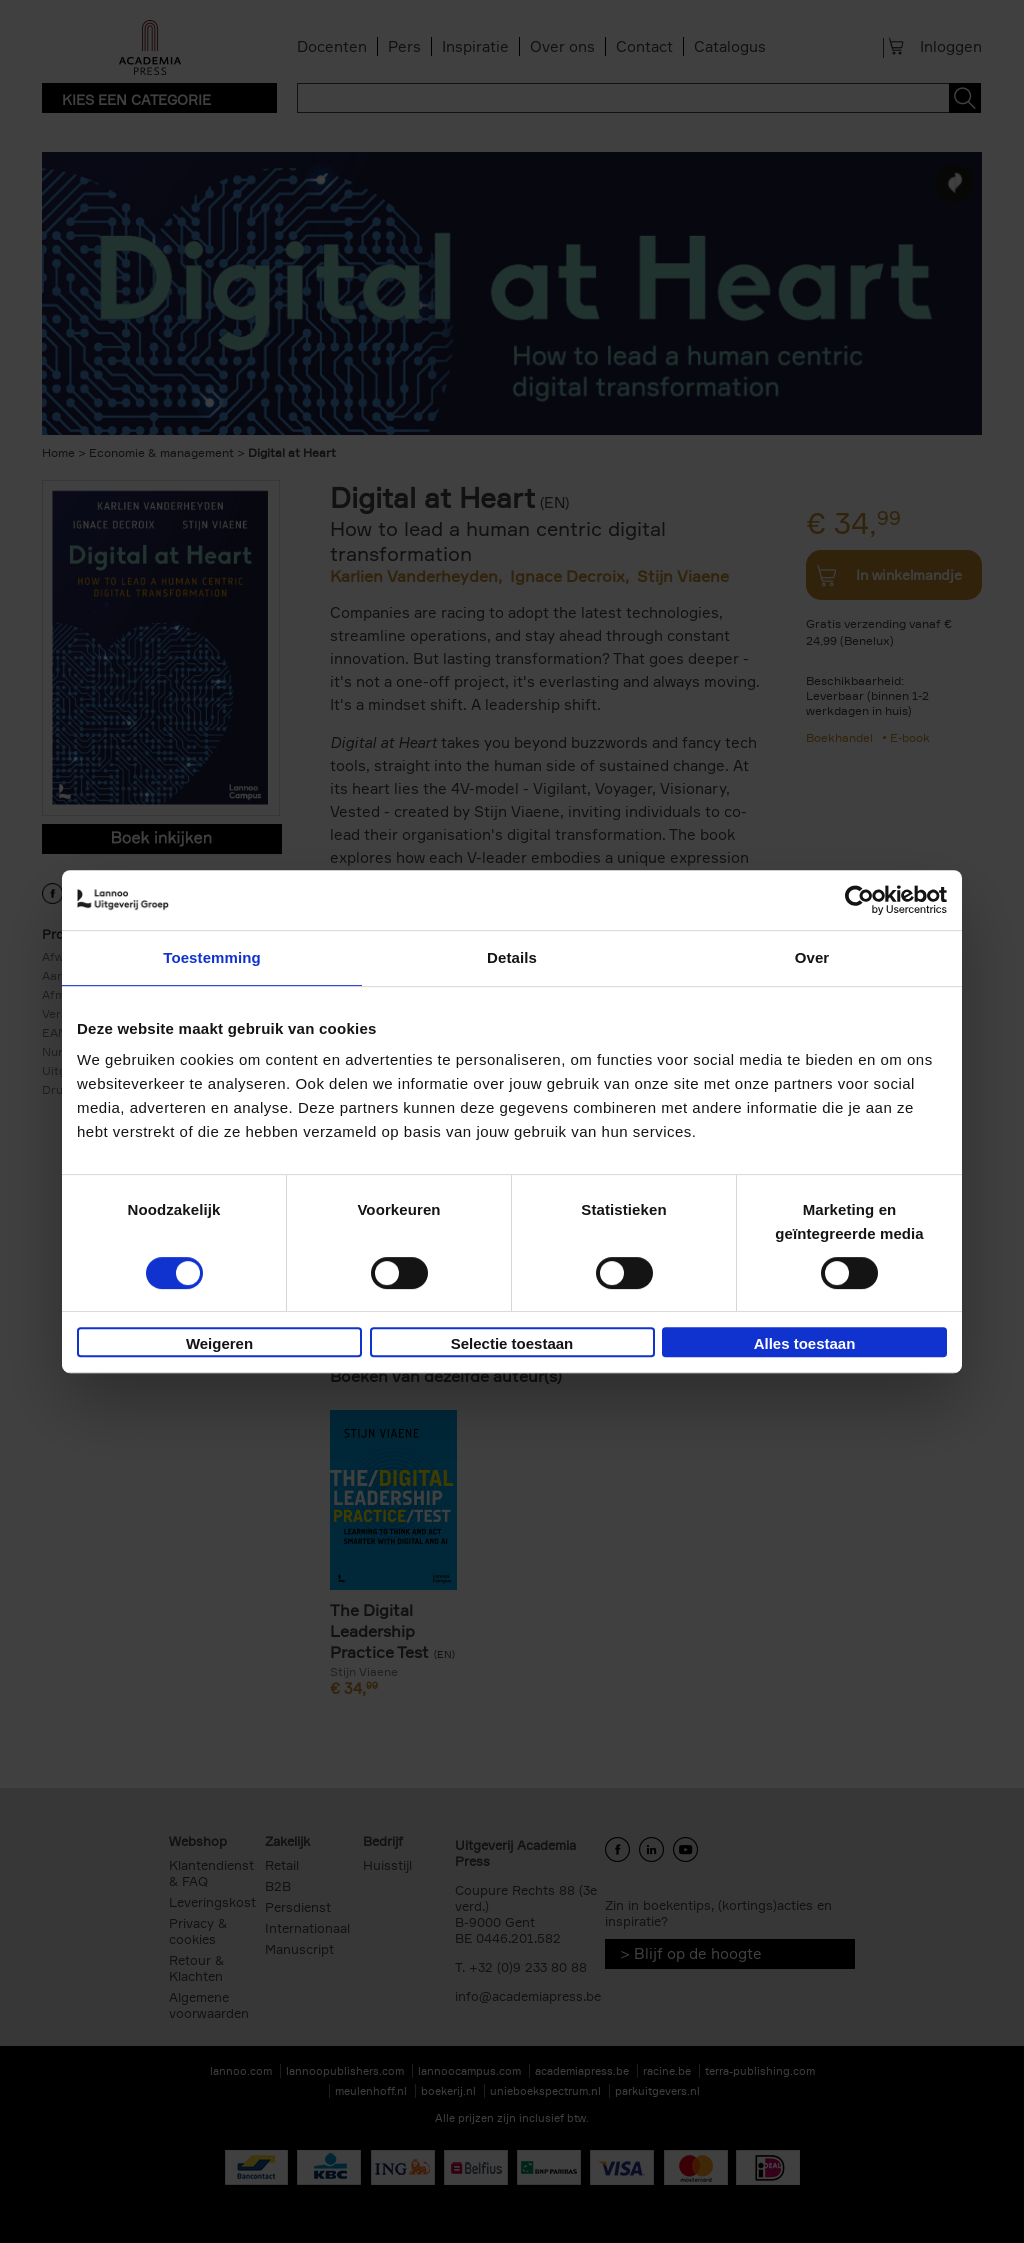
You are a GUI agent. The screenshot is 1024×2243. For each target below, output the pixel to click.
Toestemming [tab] (212, 957)
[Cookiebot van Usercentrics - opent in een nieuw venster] (859, 900)
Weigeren (219, 1343)
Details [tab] (512, 957)
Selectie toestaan (512, 1343)
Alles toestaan (805, 1343)
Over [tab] (812, 957)
